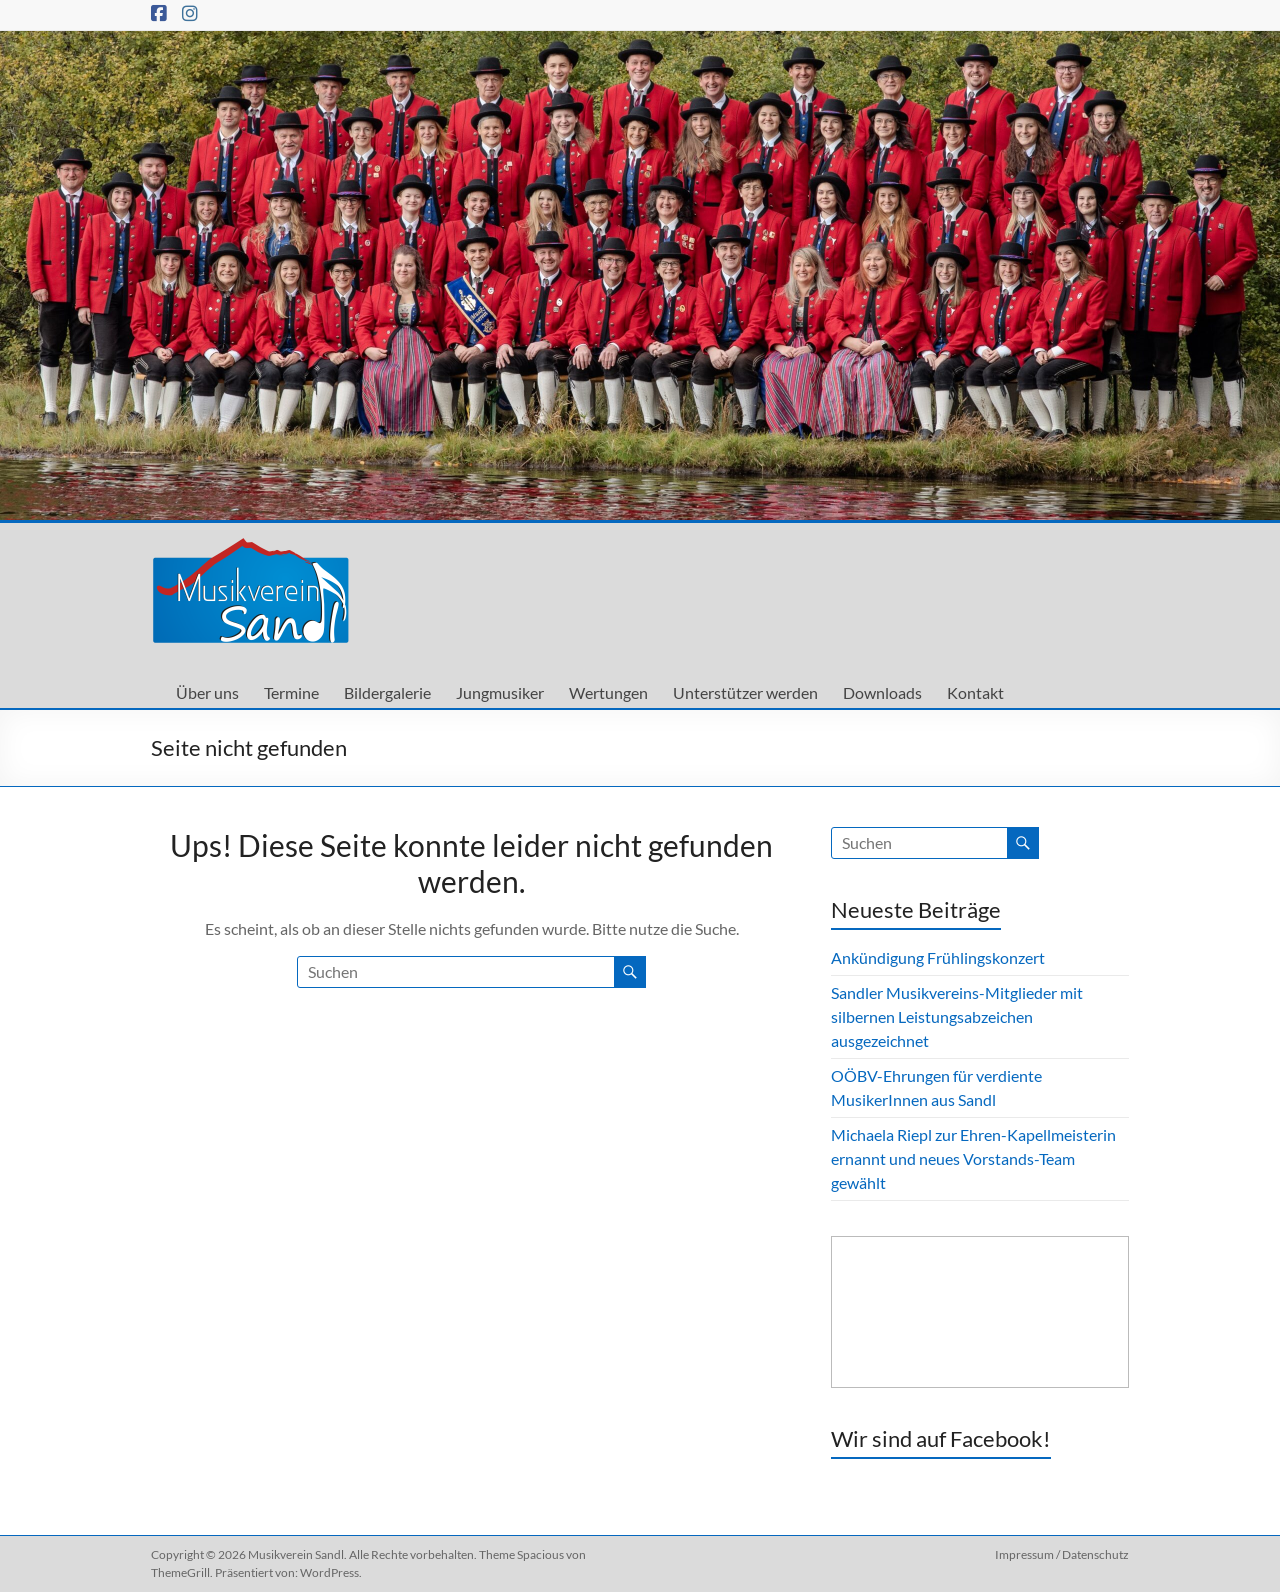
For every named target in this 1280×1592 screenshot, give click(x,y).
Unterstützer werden (745, 692)
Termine (291, 692)
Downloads (882, 692)
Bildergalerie (387, 692)
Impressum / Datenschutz (1062, 1554)
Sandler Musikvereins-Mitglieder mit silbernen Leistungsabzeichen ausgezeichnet (957, 1016)
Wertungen (608, 692)
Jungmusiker (500, 692)
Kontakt (975, 692)
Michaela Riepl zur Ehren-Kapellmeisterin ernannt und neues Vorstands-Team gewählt (973, 1158)
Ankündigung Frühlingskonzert (938, 957)
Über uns (207, 692)
